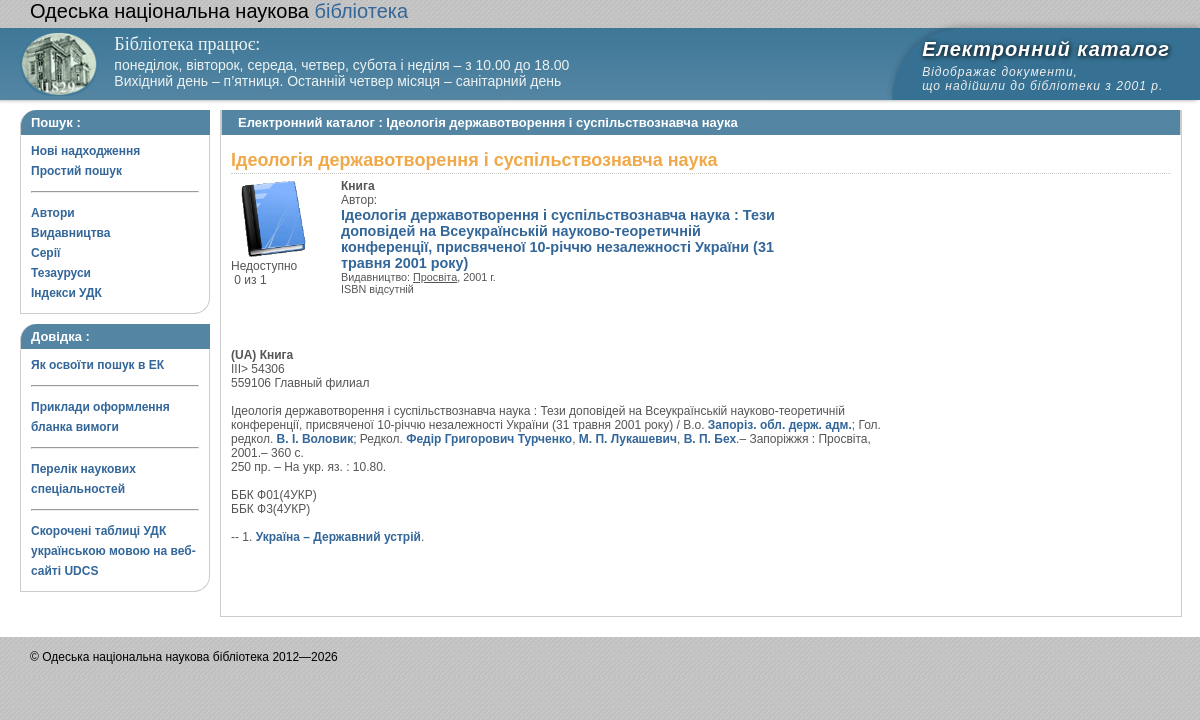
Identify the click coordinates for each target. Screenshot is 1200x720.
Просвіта (435, 277)
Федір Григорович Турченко (489, 439)
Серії (45, 253)
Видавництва (70, 233)
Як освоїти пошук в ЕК (97, 365)
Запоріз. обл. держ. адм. (780, 425)
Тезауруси (61, 273)
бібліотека (219, 11)
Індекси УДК (66, 293)
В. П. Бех (710, 439)
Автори (53, 213)
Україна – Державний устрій (338, 537)
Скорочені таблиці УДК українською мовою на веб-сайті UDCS (113, 551)
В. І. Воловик (315, 439)
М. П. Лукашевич (628, 439)
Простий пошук (76, 171)
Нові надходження (85, 151)
